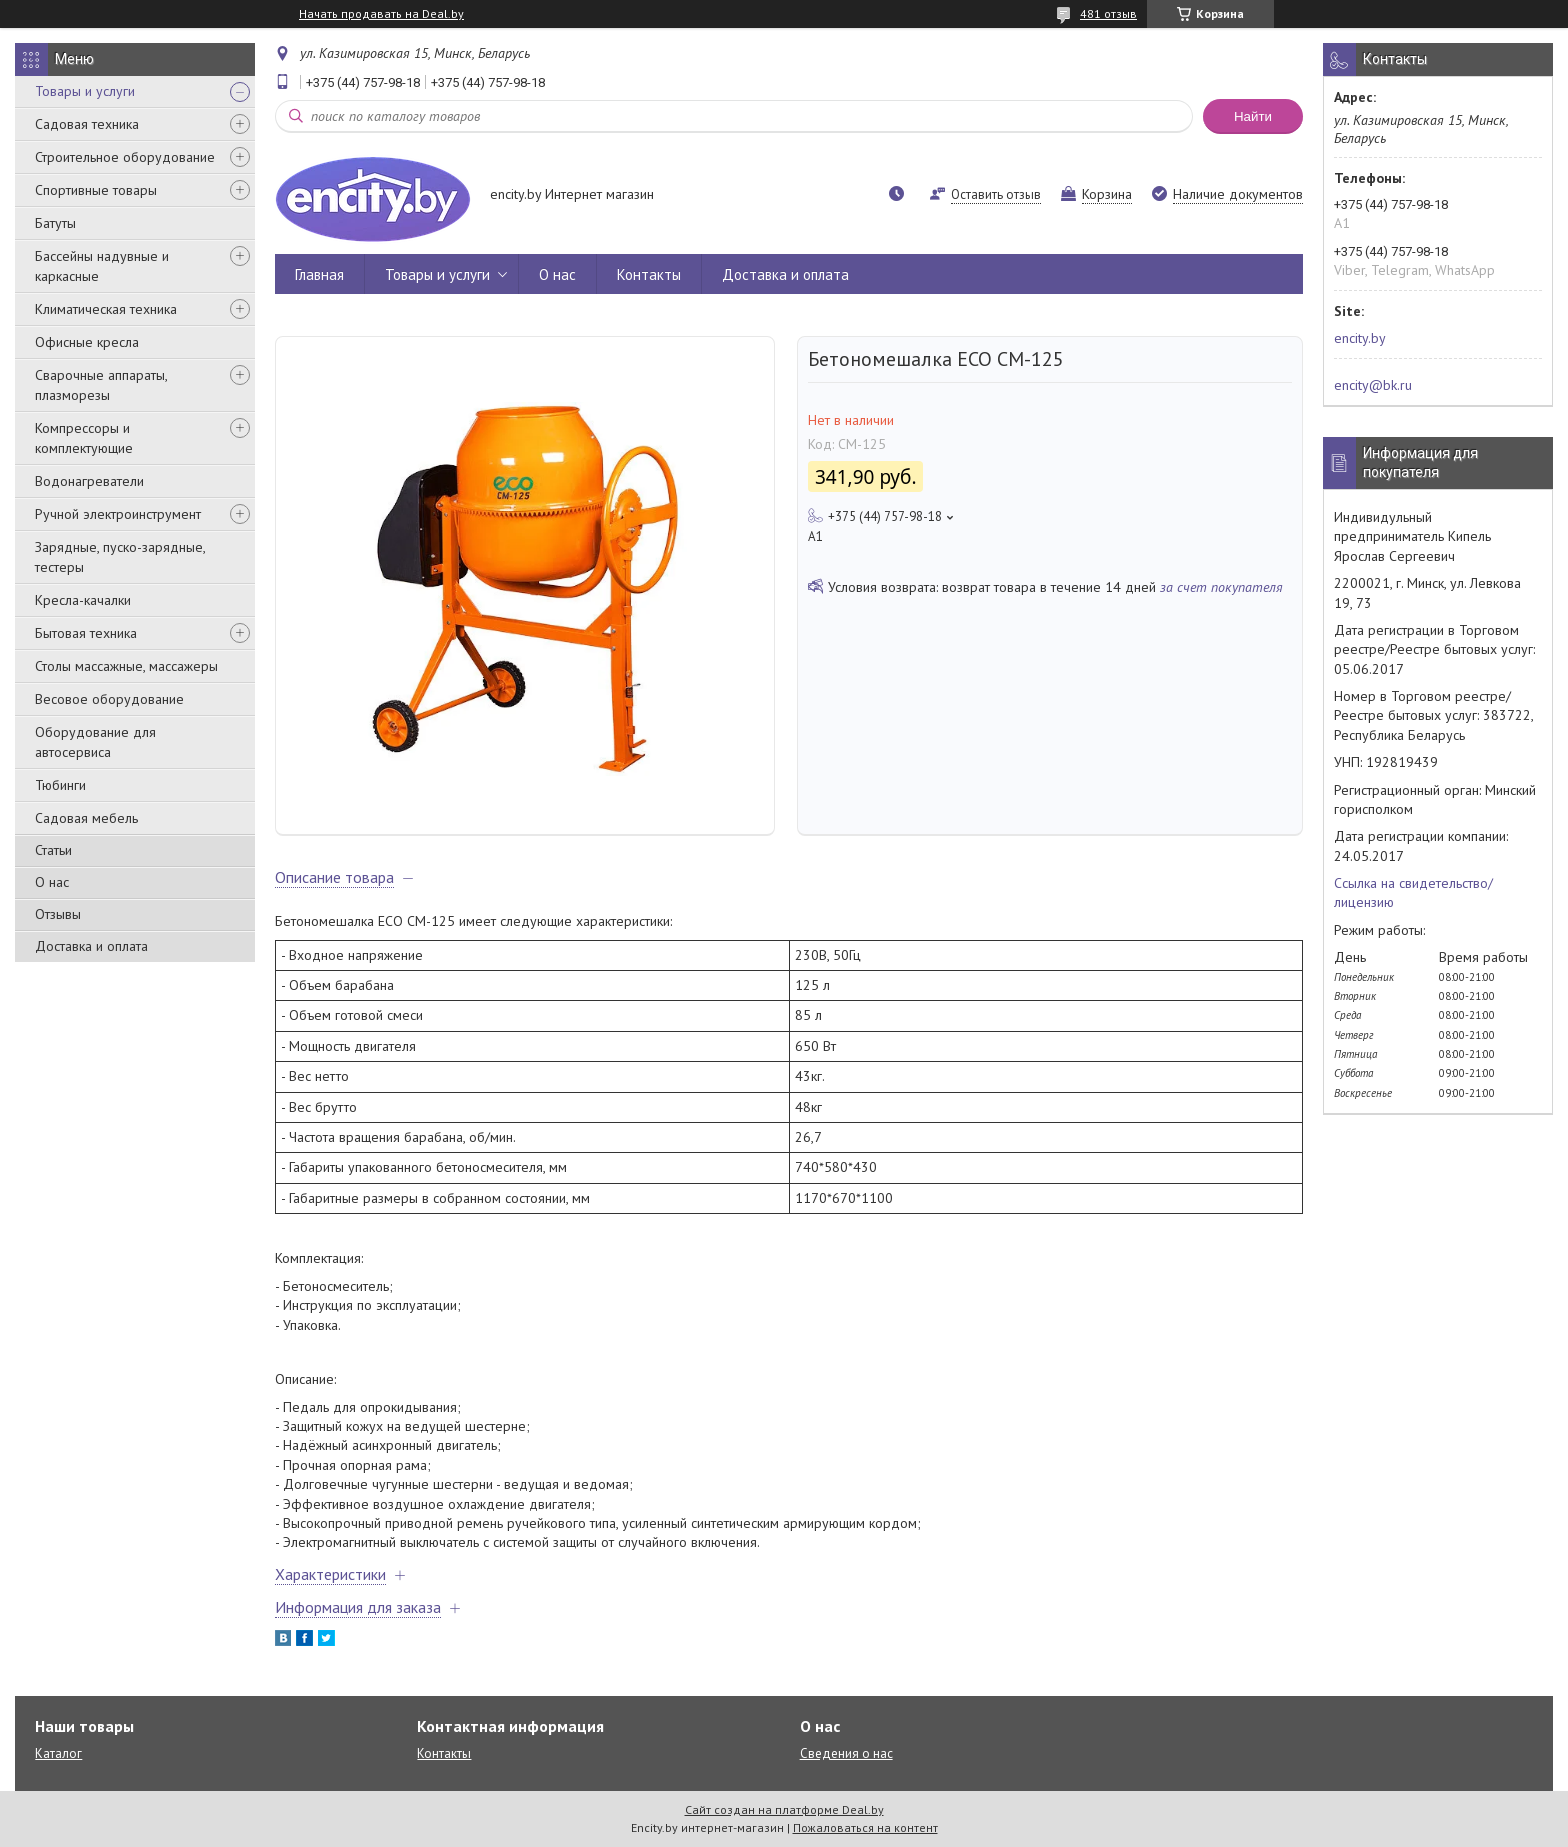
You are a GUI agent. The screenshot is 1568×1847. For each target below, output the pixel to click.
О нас (52, 882)
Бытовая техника (86, 633)
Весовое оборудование (109, 699)
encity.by (1360, 338)
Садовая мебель (86, 818)
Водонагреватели (89, 481)
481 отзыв (1108, 13)
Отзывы (58, 914)
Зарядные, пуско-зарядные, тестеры (120, 557)
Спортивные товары (96, 190)
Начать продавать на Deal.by (381, 14)
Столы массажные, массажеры (126, 666)
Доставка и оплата (91, 946)
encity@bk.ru (1373, 385)
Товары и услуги (85, 91)
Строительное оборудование (125, 157)
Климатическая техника (106, 309)
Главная (319, 274)
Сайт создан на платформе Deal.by (784, 1809)
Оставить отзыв (996, 194)
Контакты (649, 274)
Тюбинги (60, 785)
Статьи (53, 850)
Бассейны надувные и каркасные (102, 266)
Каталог (58, 1753)
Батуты (55, 223)
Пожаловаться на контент (865, 1827)
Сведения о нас (846, 1753)
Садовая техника (87, 124)
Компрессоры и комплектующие (84, 438)
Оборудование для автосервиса (95, 742)
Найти (1253, 116)
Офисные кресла (87, 342)
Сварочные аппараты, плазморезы (101, 385)
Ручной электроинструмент (118, 514)
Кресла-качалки (83, 600)
